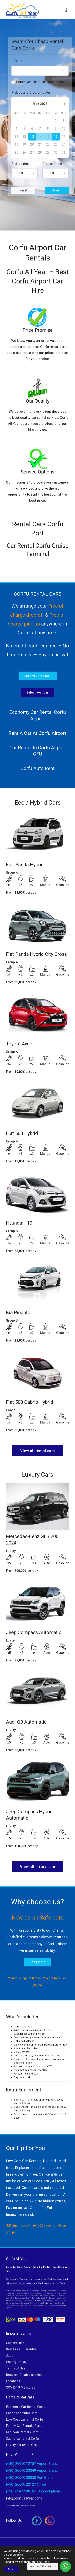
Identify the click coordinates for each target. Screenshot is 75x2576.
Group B (12, 1231)
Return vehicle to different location (41, 82)
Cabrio (11, 1410)
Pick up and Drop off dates (31, 92)
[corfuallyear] (22, 3)
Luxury (11, 1551)
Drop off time (52, 164)
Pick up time (20, 164)
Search (57, 190)
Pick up (16, 61)
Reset (23, 190)
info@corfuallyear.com (24, 2498)
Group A (12, 873)
